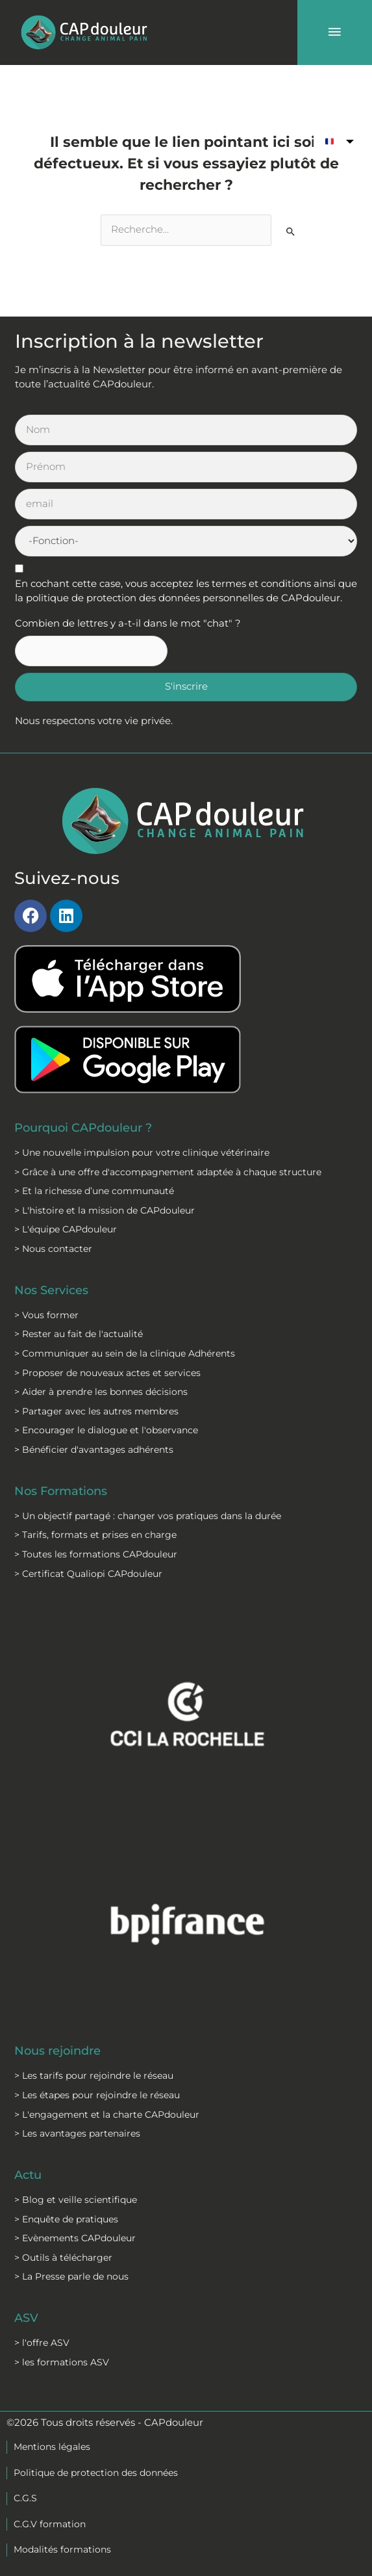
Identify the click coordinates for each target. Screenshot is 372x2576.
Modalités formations (62, 2549)
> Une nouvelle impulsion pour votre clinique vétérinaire (141, 1152)
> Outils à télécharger (63, 2257)
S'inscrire (186, 686)
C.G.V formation (50, 2524)
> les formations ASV (61, 2362)
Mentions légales (52, 2446)
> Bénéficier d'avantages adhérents (93, 1449)
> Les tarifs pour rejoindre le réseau (93, 2075)
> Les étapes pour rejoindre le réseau (97, 2095)
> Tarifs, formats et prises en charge (95, 1535)
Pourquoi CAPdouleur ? (83, 1127)
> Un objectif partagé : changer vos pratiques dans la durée (147, 1516)
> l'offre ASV (41, 2342)
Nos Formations (60, 1490)
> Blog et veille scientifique (75, 2199)
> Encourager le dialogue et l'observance (106, 1430)
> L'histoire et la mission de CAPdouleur (104, 1210)
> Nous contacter (53, 1249)
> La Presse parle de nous (71, 2276)
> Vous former (46, 1315)
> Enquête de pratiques (66, 2219)
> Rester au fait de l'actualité (78, 1334)
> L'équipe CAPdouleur (65, 1229)
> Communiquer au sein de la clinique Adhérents (124, 1353)
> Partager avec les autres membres (96, 1411)
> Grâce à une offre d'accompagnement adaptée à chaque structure (167, 1172)
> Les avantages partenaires (77, 2133)
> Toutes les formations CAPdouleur (95, 1554)
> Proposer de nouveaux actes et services (107, 1373)
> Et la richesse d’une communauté (94, 1191)
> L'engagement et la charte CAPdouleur (106, 2114)
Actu (28, 2174)
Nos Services (51, 1289)
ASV (26, 2317)
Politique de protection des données (96, 2472)
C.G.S (25, 2498)
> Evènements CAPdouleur (75, 2238)
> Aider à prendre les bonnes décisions (101, 1392)
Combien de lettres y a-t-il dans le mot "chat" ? (128, 623)
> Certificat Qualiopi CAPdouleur (88, 1574)
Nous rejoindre (57, 2050)
